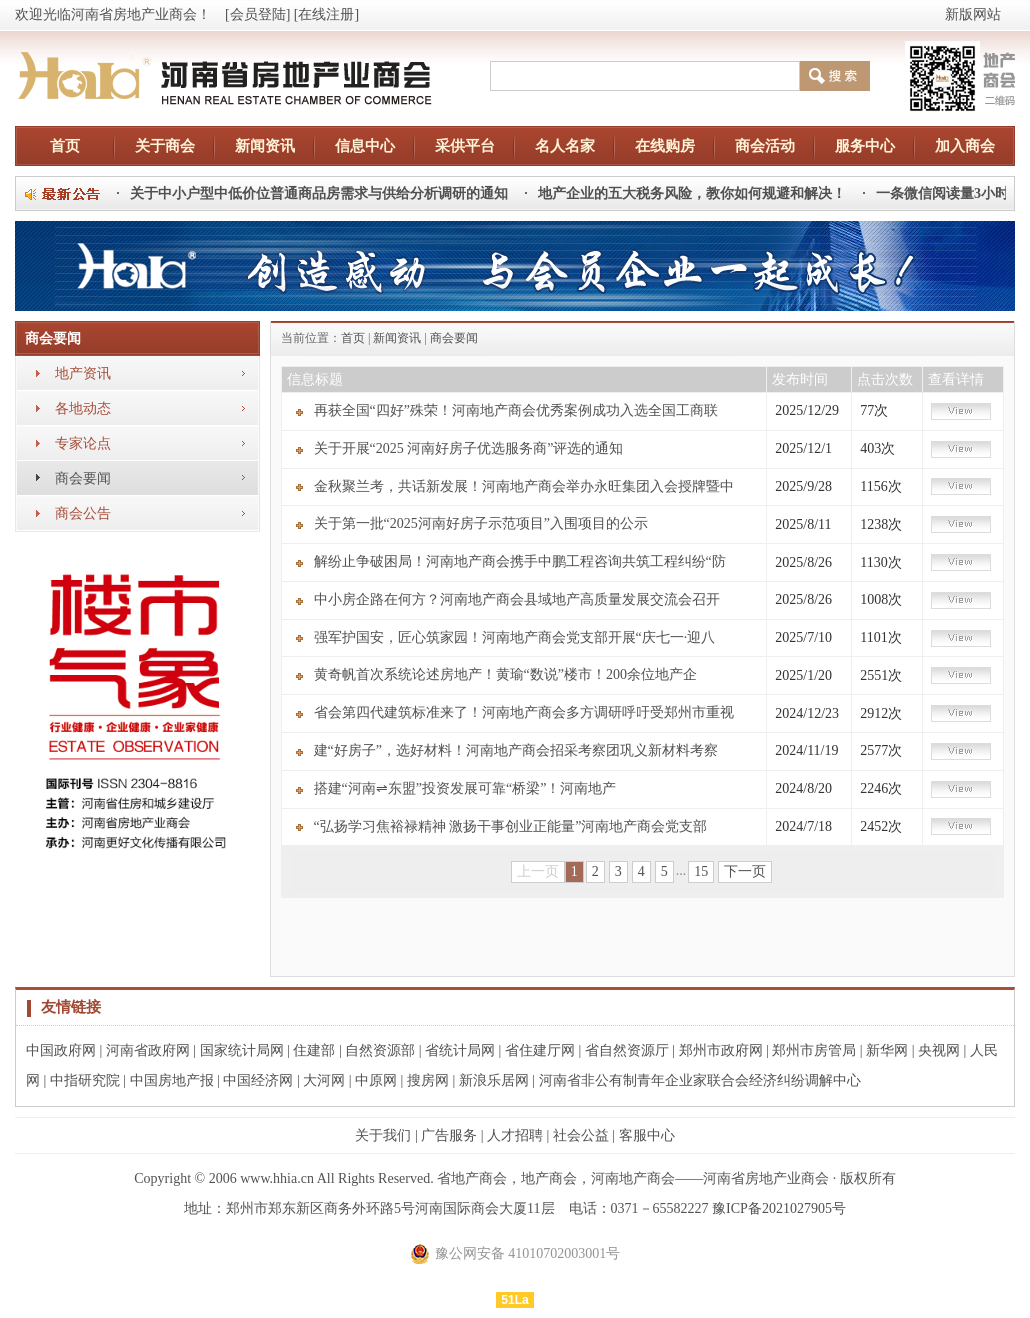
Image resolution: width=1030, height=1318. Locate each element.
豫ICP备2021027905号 (779, 1208)
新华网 (887, 1050)
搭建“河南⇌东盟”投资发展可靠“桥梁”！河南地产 (465, 788)
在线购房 (665, 146)
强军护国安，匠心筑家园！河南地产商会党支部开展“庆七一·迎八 (515, 637)
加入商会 (965, 146)
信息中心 (365, 146)
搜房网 (428, 1080)
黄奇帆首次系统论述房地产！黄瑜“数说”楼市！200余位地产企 (505, 674)
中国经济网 (258, 1080)
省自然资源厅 (627, 1050)
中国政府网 (61, 1050)
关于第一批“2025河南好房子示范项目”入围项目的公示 (481, 523)
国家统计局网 (242, 1050)
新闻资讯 (265, 146)
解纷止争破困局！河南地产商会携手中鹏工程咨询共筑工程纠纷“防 (520, 561)
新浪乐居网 (494, 1080)
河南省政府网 (148, 1050)
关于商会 (165, 146)
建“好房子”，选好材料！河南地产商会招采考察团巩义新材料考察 (516, 750)
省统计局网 (460, 1050)
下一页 (745, 871)
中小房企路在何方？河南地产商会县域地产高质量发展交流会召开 (517, 599)
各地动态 (83, 408)
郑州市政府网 (721, 1050)
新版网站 (973, 14)
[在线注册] (326, 14)
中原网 (376, 1080)
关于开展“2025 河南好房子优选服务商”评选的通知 (469, 448)
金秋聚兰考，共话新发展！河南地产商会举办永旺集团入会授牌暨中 (524, 486)
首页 (65, 146)
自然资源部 (380, 1050)
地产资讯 (83, 373)
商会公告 (83, 513)
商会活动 (765, 146)
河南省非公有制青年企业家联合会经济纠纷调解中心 (700, 1080)
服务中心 (865, 146)
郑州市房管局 (814, 1050)
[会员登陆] (257, 14)
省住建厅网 (540, 1050)
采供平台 (465, 146)
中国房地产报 (172, 1080)
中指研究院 (85, 1080)
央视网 (939, 1050)
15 (701, 871)
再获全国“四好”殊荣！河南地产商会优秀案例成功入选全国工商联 (516, 410)
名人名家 (565, 146)
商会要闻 (83, 478)
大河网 (324, 1080)
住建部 (314, 1050)
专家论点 (83, 443)
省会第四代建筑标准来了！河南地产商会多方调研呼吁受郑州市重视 (524, 712)
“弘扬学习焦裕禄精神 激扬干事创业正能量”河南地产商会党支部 (511, 826)
